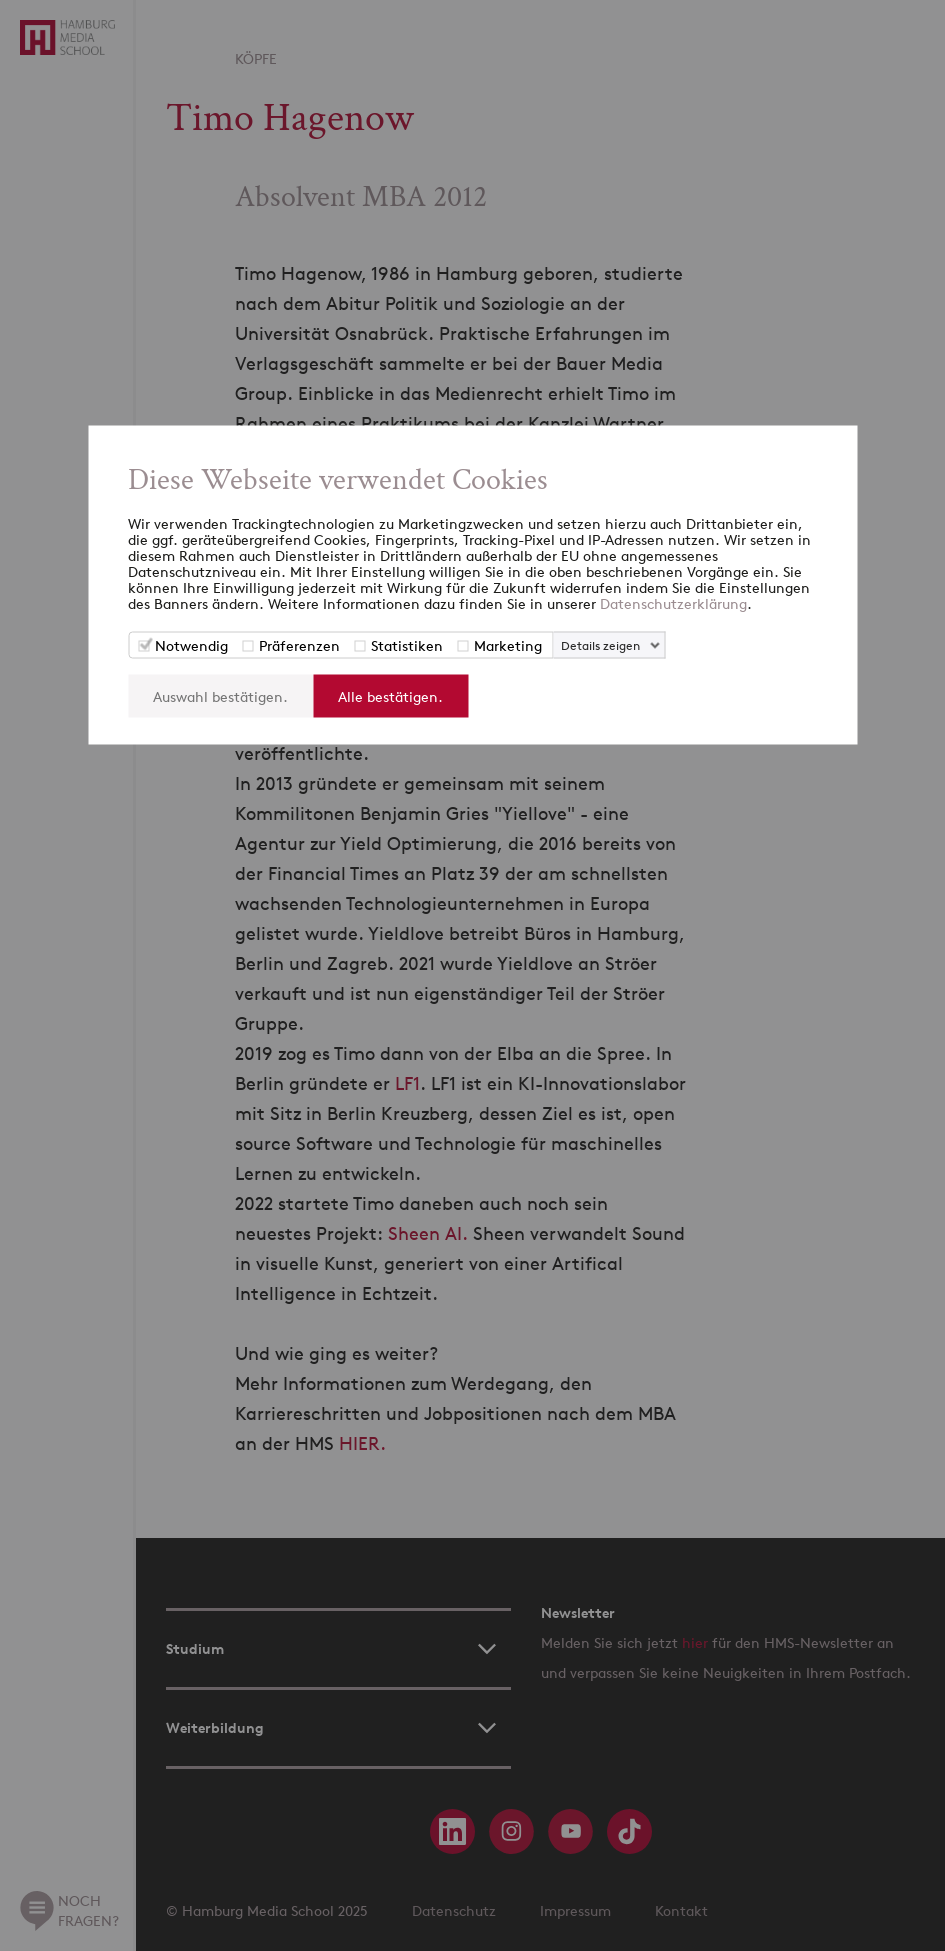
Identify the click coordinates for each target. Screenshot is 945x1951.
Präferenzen (299, 645)
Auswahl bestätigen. (220, 696)
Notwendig (191, 645)
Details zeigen (600, 645)
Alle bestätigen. (390, 696)
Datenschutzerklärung (673, 603)
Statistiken (407, 645)
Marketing (508, 645)
